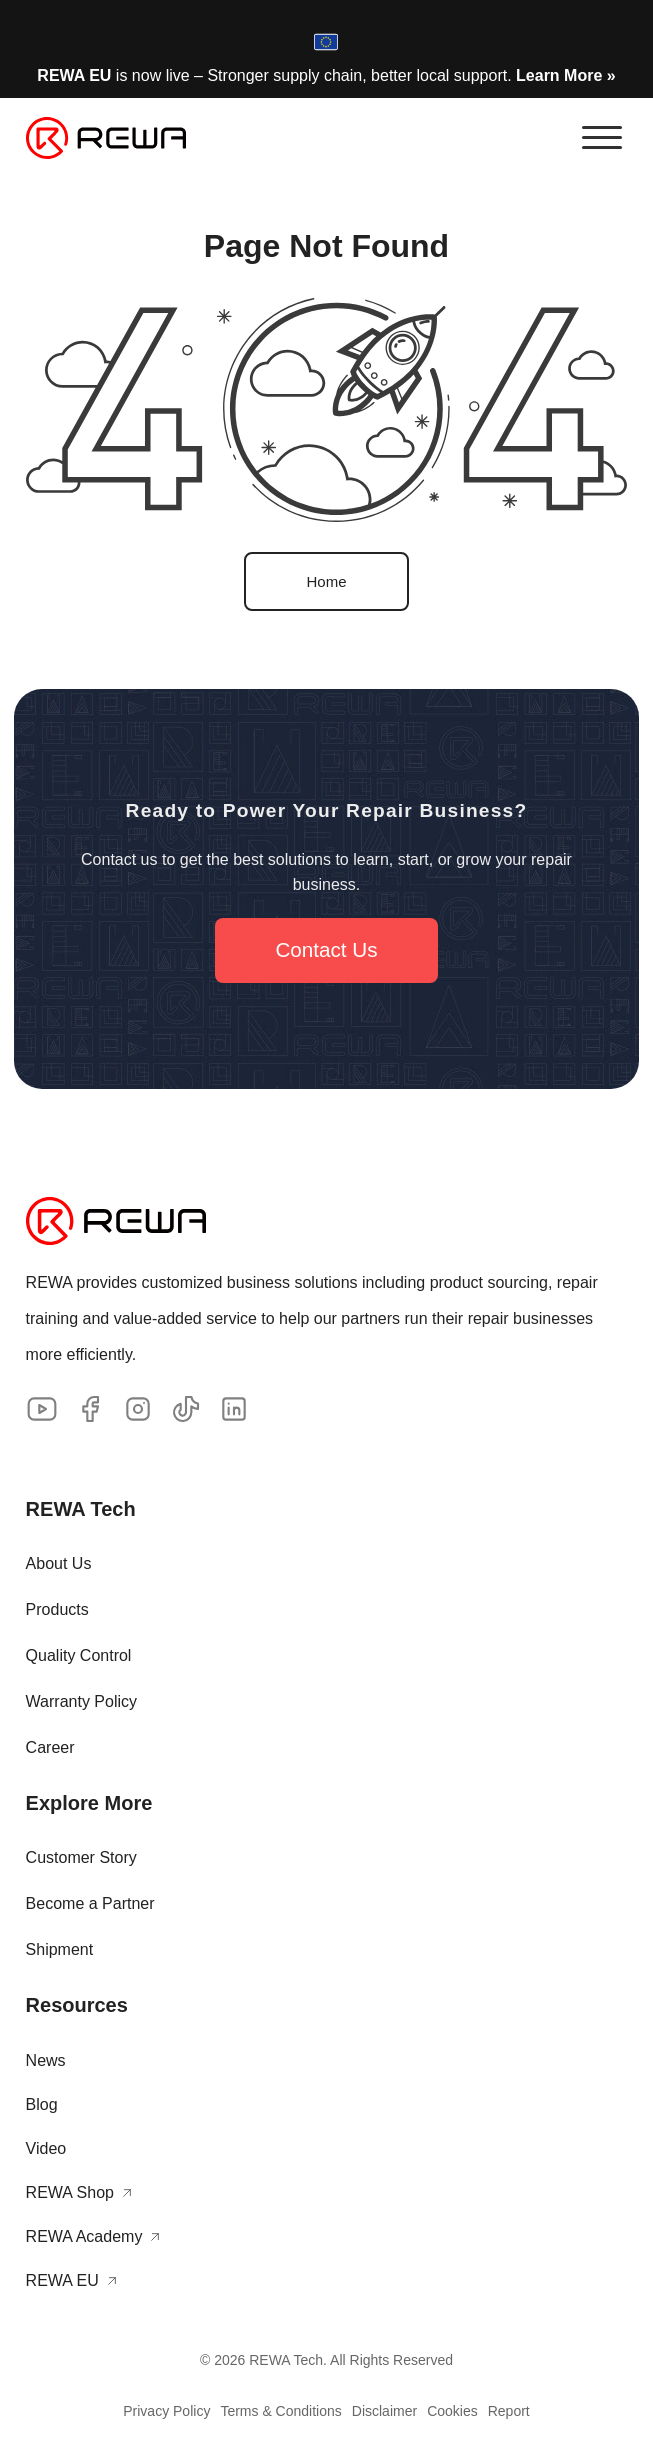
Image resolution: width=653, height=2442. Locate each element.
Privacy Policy (166, 2411)
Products (57, 1609)
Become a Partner (90, 1903)
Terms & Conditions (280, 2411)
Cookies (452, 2411)
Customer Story (81, 1857)
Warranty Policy (81, 1701)
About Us (59, 1563)
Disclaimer (384, 2411)
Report (509, 2411)
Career (50, 1747)
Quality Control (79, 1655)
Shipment (60, 1949)
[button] (602, 138)
